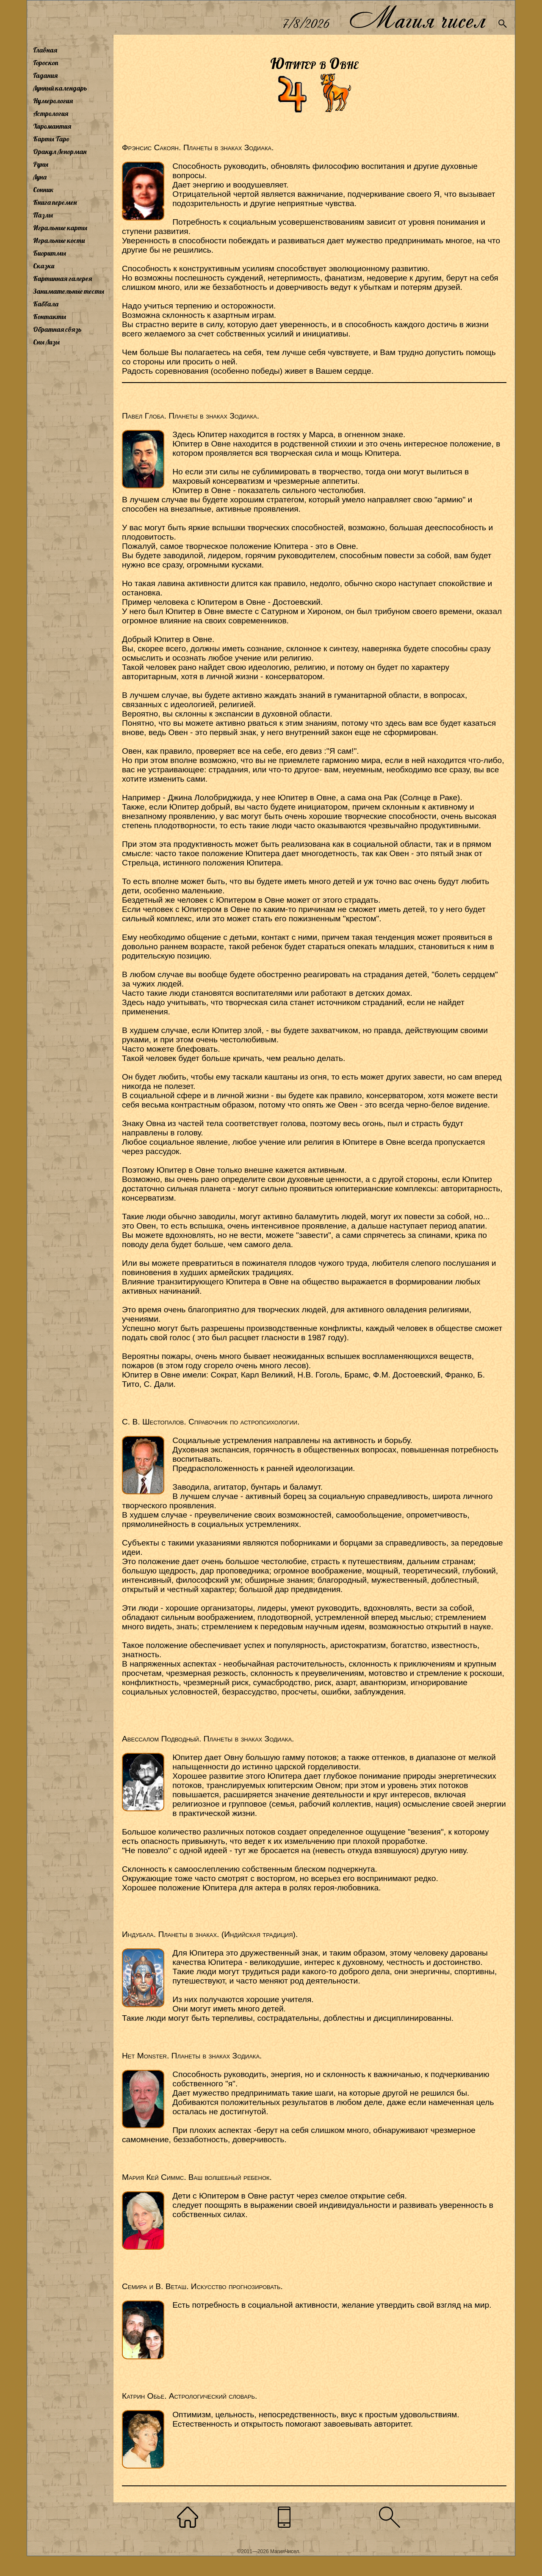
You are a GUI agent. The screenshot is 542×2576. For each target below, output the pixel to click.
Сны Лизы (46, 342)
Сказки (43, 266)
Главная (45, 50)
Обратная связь (57, 329)
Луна (40, 177)
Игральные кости (59, 240)
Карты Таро (51, 139)
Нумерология (53, 100)
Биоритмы (49, 253)
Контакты (49, 316)
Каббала (45, 304)
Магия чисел (417, 17)
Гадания (45, 75)
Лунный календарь (60, 88)
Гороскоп (45, 62)
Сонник (43, 189)
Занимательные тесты (68, 291)
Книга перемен (55, 202)
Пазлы (43, 215)
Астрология (50, 113)
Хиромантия (52, 126)
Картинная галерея (62, 278)
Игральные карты (60, 227)
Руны (40, 164)
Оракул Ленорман (59, 151)
